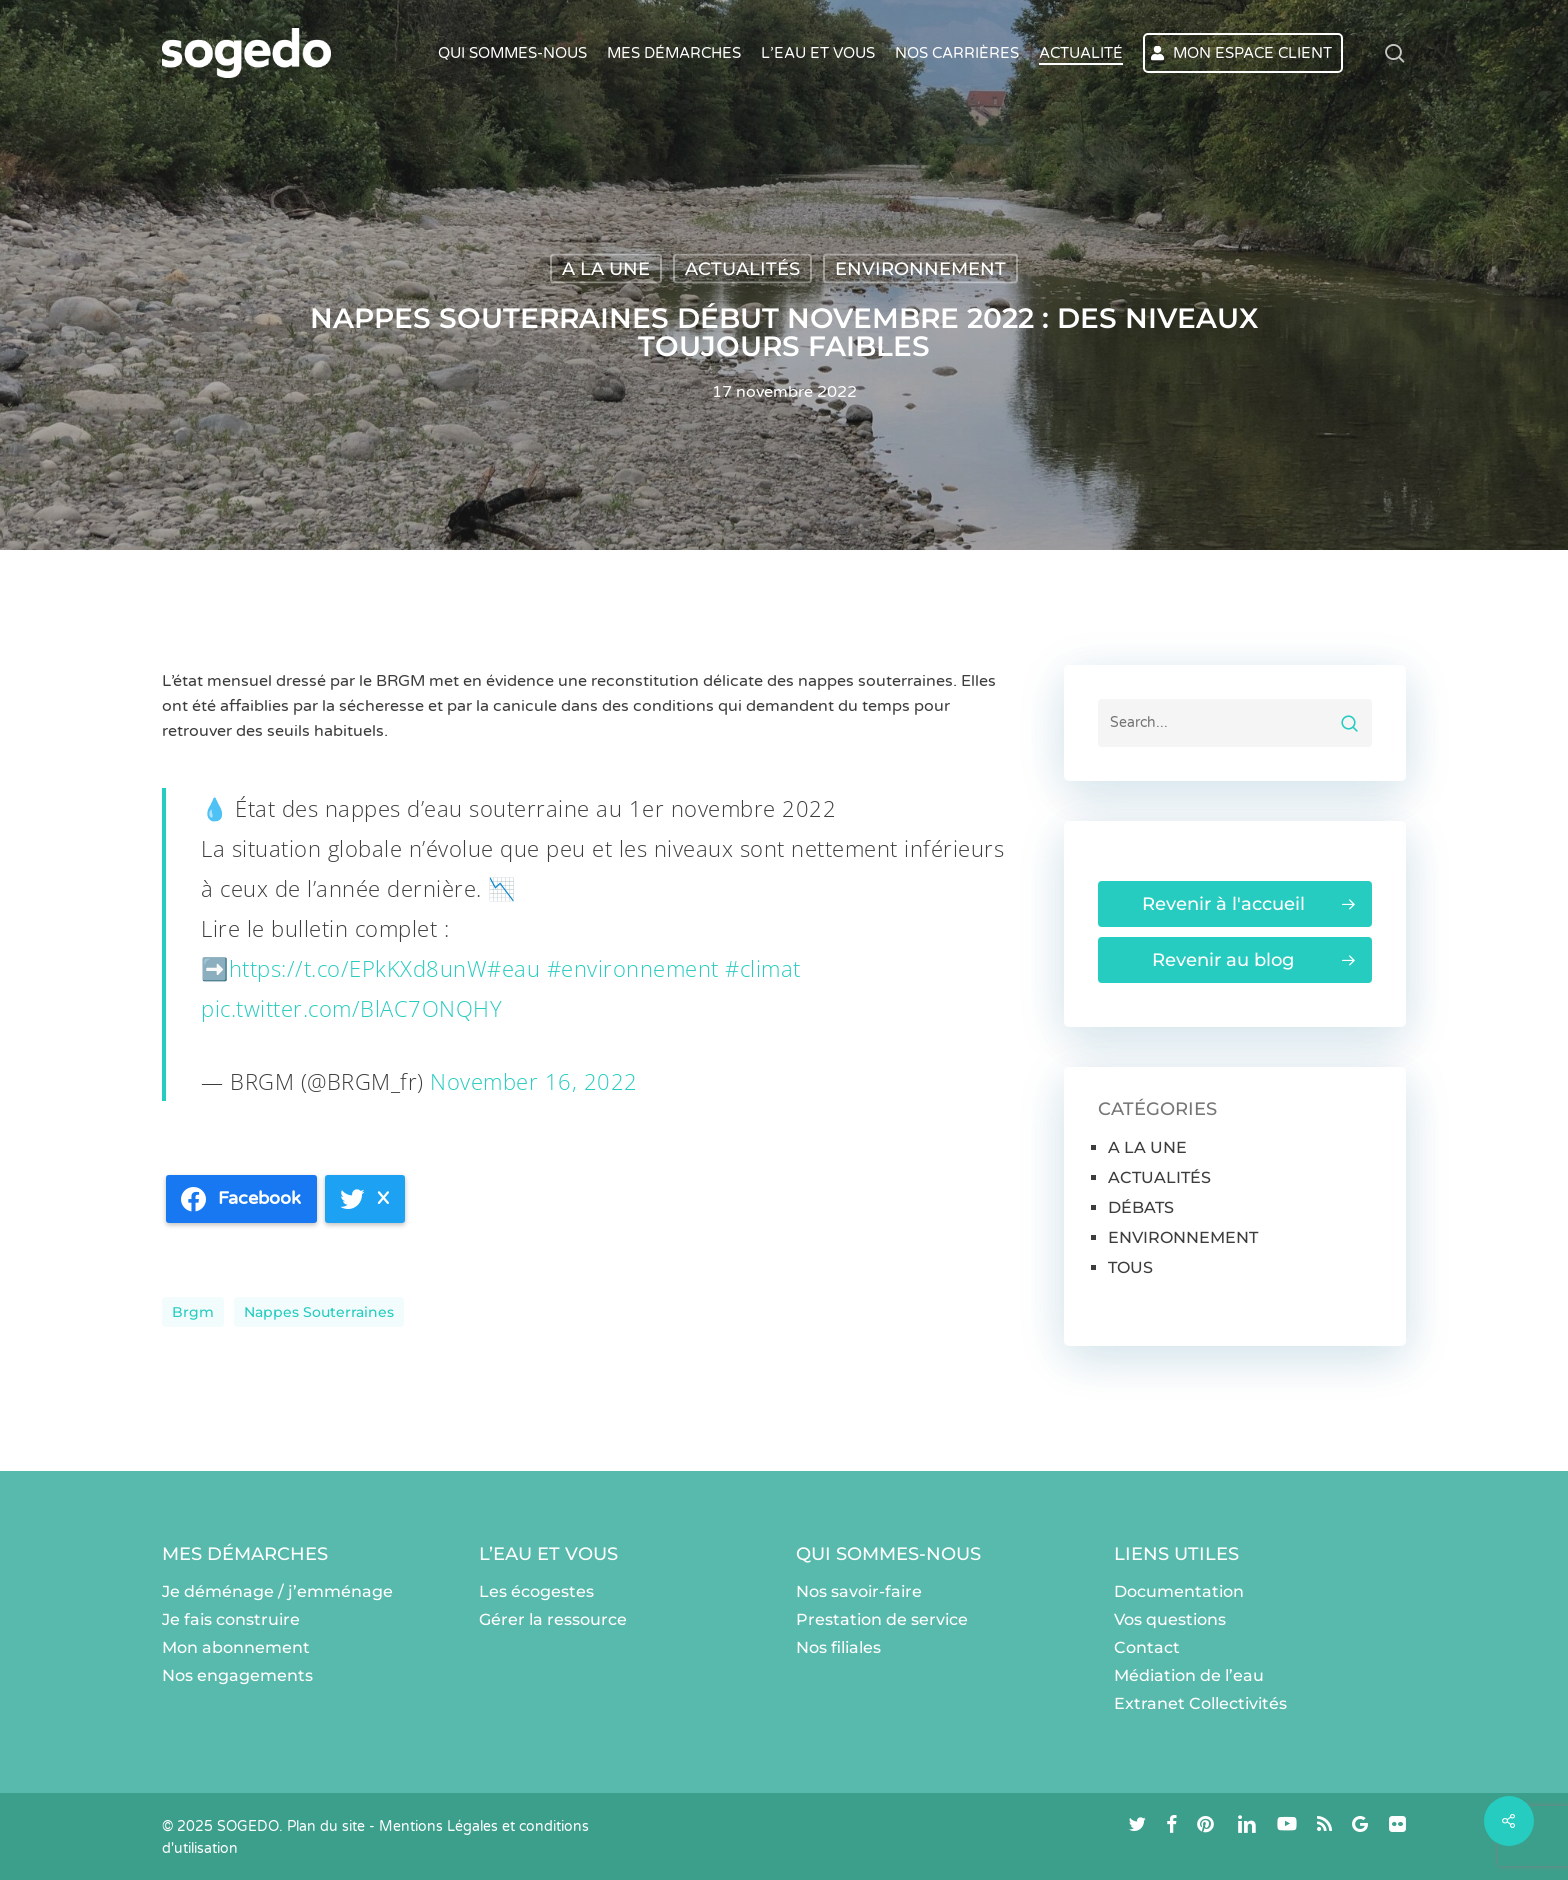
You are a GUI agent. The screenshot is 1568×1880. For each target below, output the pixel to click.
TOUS (1130, 1267)
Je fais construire (231, 1619)
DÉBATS (1141, 1207)
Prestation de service (882, 1619)
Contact (1147, 1647)
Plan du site (326, 1826)
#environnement (633, 968)
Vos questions (1170, 1619)
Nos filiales (838, 1647)
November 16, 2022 (534, 1081)
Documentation (1179, 1591)
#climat (763, 968)
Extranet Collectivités (1200, 1703)
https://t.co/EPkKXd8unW (358, 968)
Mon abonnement (236, 1647)
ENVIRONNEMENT (920, 269)
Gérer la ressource (553, 1619)
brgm (193, 1312)
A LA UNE (606, 269)
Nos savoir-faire (859, 1591)
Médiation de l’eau (1189, 1675)
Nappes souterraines (319, 1312)
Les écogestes (536, 1591)
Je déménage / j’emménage (277, 1591)
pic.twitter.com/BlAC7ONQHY (351, 1008)
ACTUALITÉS (742, 269)
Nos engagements (237, 1675)
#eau (513, 968)
